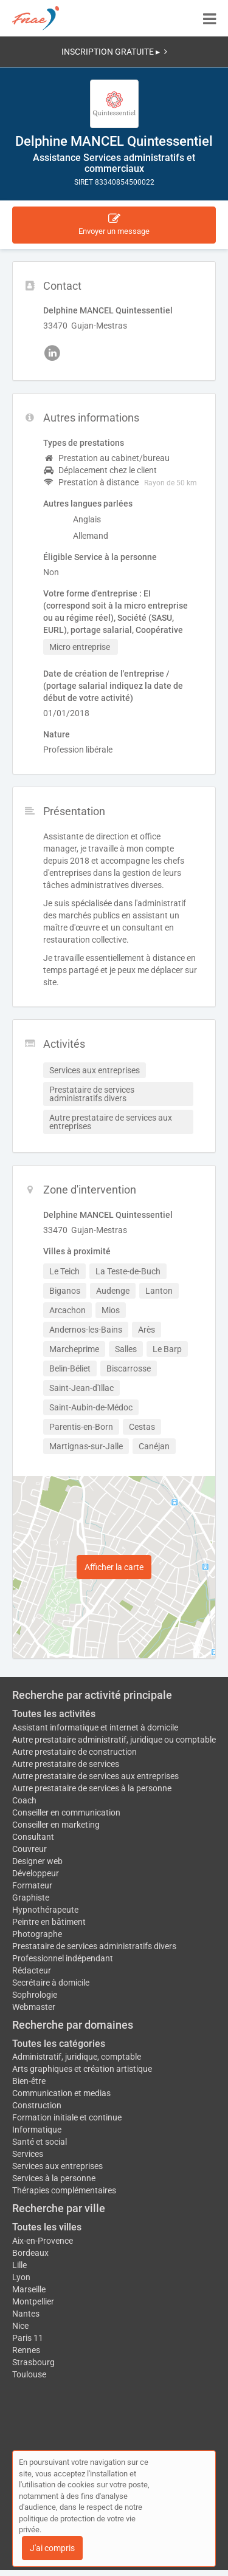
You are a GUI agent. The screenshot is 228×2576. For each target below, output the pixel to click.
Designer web (37, 1861)
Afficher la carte (114, 1567)
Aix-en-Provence (42, 2241)
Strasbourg (33, 2362)
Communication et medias (61, 2093)
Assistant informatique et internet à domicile (95, 1727)
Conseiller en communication (66, 1812)
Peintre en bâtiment (49, 1922)
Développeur (35, 1873)
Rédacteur (31, 1970)
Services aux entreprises (57, 2166)
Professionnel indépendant (62, 1958)
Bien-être (29, 2081)
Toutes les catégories (58, 2043)
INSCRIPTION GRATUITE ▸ (114, 51)
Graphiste (30, 1897)
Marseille (29, 2289)
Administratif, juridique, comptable (76, 2057)
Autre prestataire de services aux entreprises (95, 1776)
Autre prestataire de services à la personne (91, 1788)
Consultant (33, 1837)
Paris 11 (27, 2338)
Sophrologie (34, 1995)
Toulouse (29, 2374)
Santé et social (39, 2142)
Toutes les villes (46, 2227)
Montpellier (33, 2301)
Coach (24, 1800)
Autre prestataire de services (65, 1764)
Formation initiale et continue (67, 2117)
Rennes (26, 2350)
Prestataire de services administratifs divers (94, 1946)
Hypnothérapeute (45, 1910)
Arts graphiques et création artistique (82, 2069)
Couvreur (29, 1849)
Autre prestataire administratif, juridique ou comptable (114, 1739)
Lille (19, 2265)
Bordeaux (30, 2253)
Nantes (26, 2313)
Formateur (32, 1885)
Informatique (36, 2129)
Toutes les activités (53, 1714)
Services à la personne (53, 2178)
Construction (36, 2105)
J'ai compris (52, 2548)
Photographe (37, 1934)
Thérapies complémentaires (64, 2190)
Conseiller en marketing (56, 1825)
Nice (20, 2326)
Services (27, 2154)
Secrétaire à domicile (50, 1982)
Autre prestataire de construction (74, 1752)
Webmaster (33, 2007)
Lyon (21, 2277)
